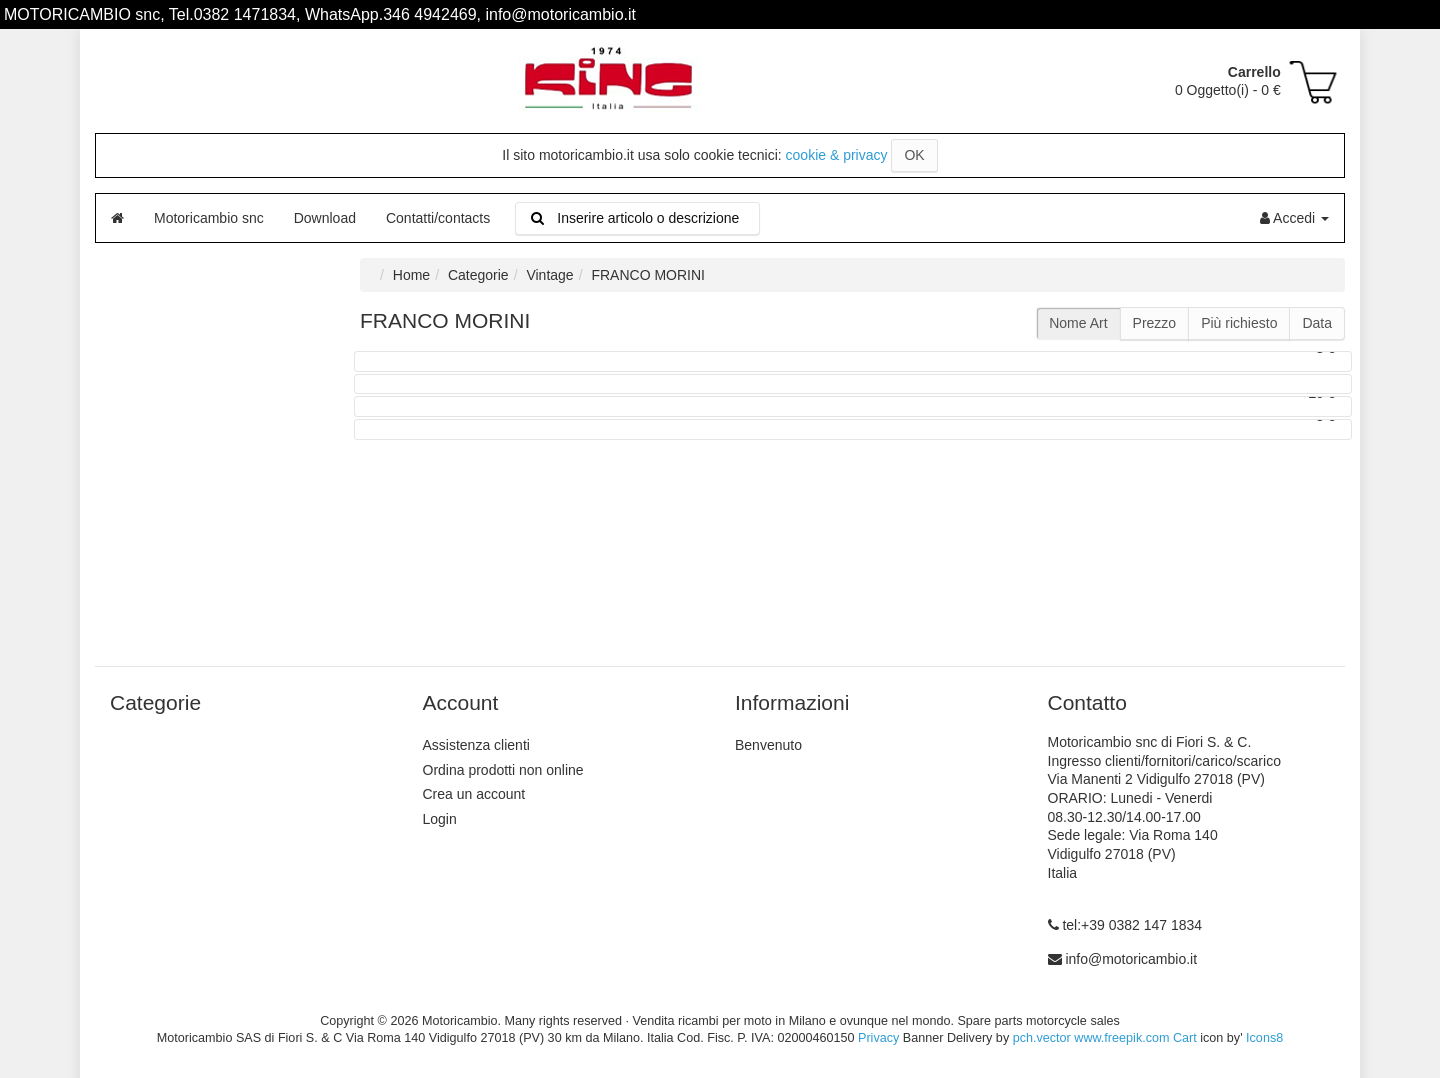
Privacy (878, 1038)
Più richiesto (1239, 323)
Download (325, 218)
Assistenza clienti (476, 745)
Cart (1185, 1038)
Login (440, 819)
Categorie (478, 275)
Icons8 (1264, 1038)
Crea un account (474, 794)
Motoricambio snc (209, 218)
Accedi (1294, 218)
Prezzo (1155, 323)
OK (914, 155)
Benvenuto (768, 745)
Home (411, 275)
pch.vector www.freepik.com (1091, 1038)
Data (1317, 323)
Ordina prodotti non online (503, 770)
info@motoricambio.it (1131, 959)
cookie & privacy (837, 155)
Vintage (549, 275)
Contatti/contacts (438, 218)
